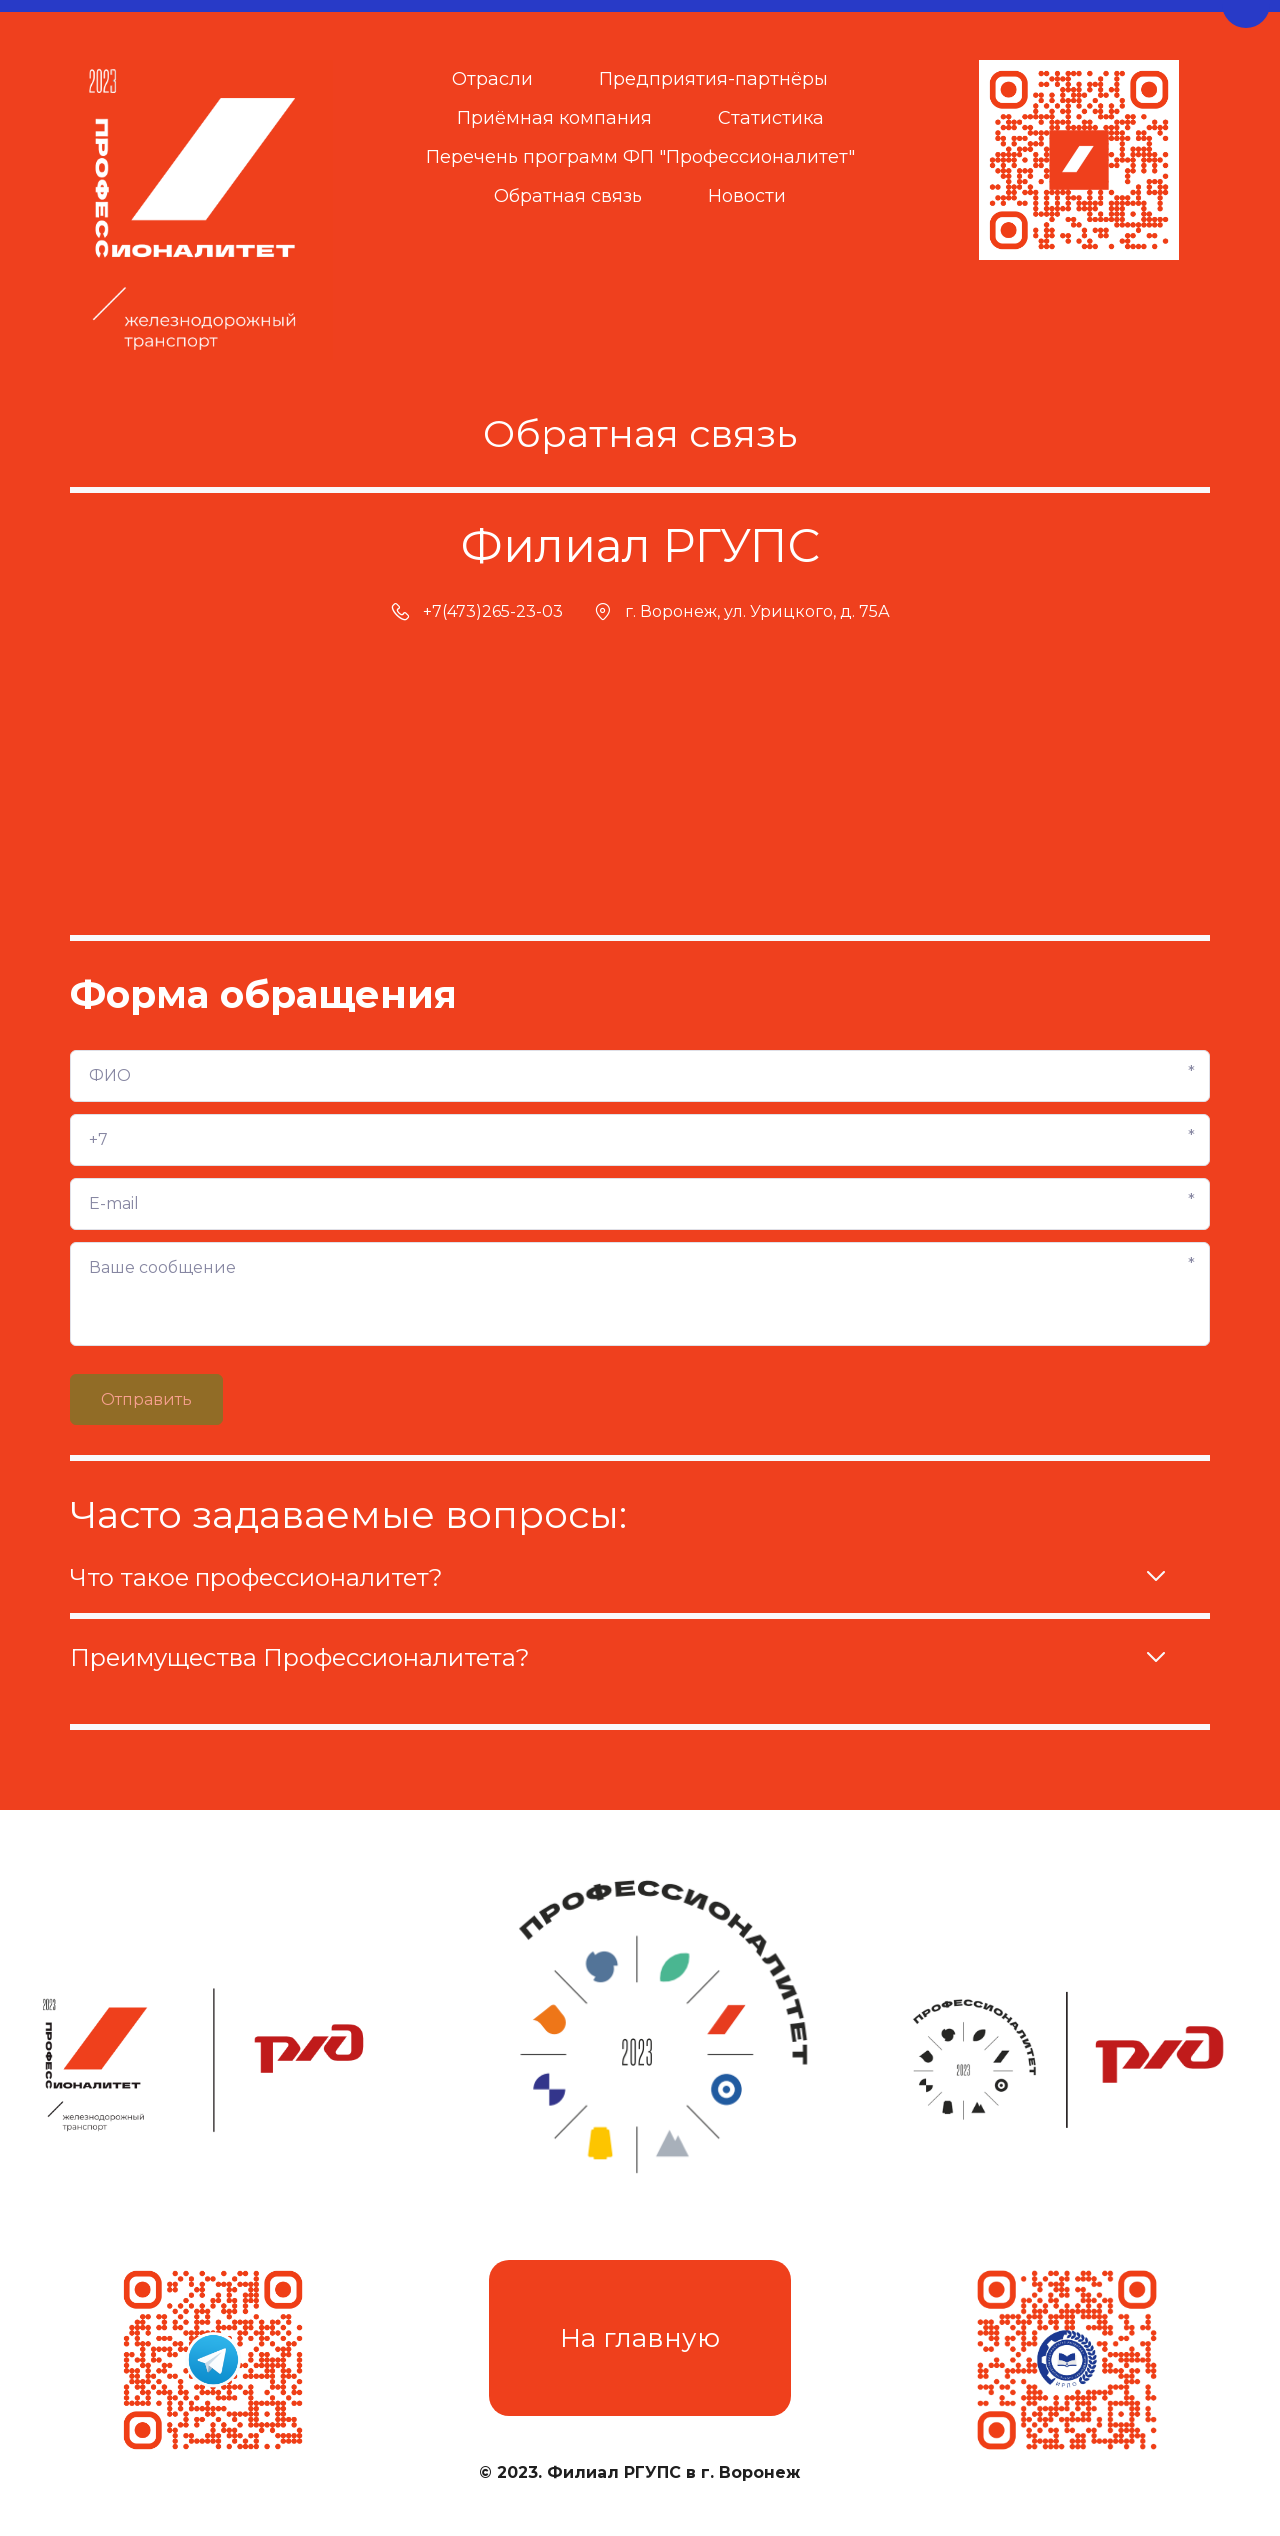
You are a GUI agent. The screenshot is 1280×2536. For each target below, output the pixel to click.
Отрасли (492, 79)
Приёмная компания (554, 118)
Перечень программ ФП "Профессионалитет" (640, 157)
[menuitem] (492, 79)
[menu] (640, 138)
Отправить (146, 1399)
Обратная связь (568, 196)
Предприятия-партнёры (713, 79)
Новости (747, 196)
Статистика (771, 118)
